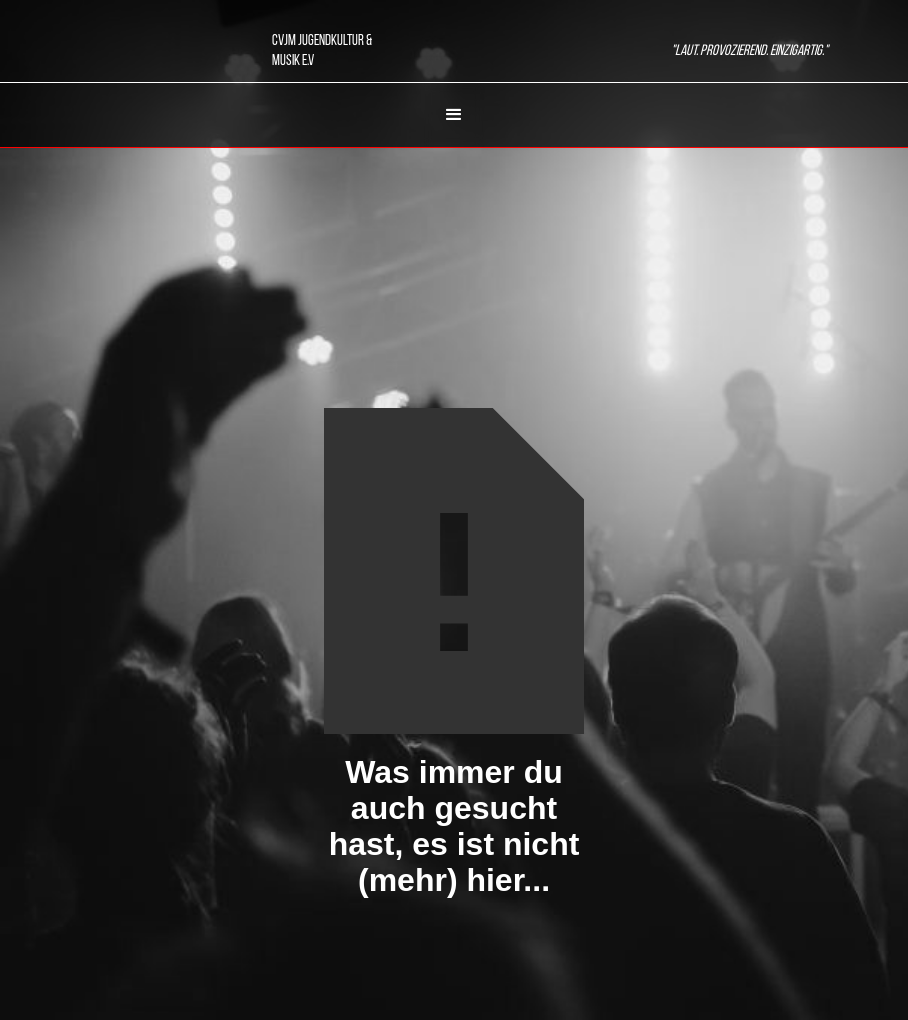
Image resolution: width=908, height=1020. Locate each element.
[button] (454, 115)
